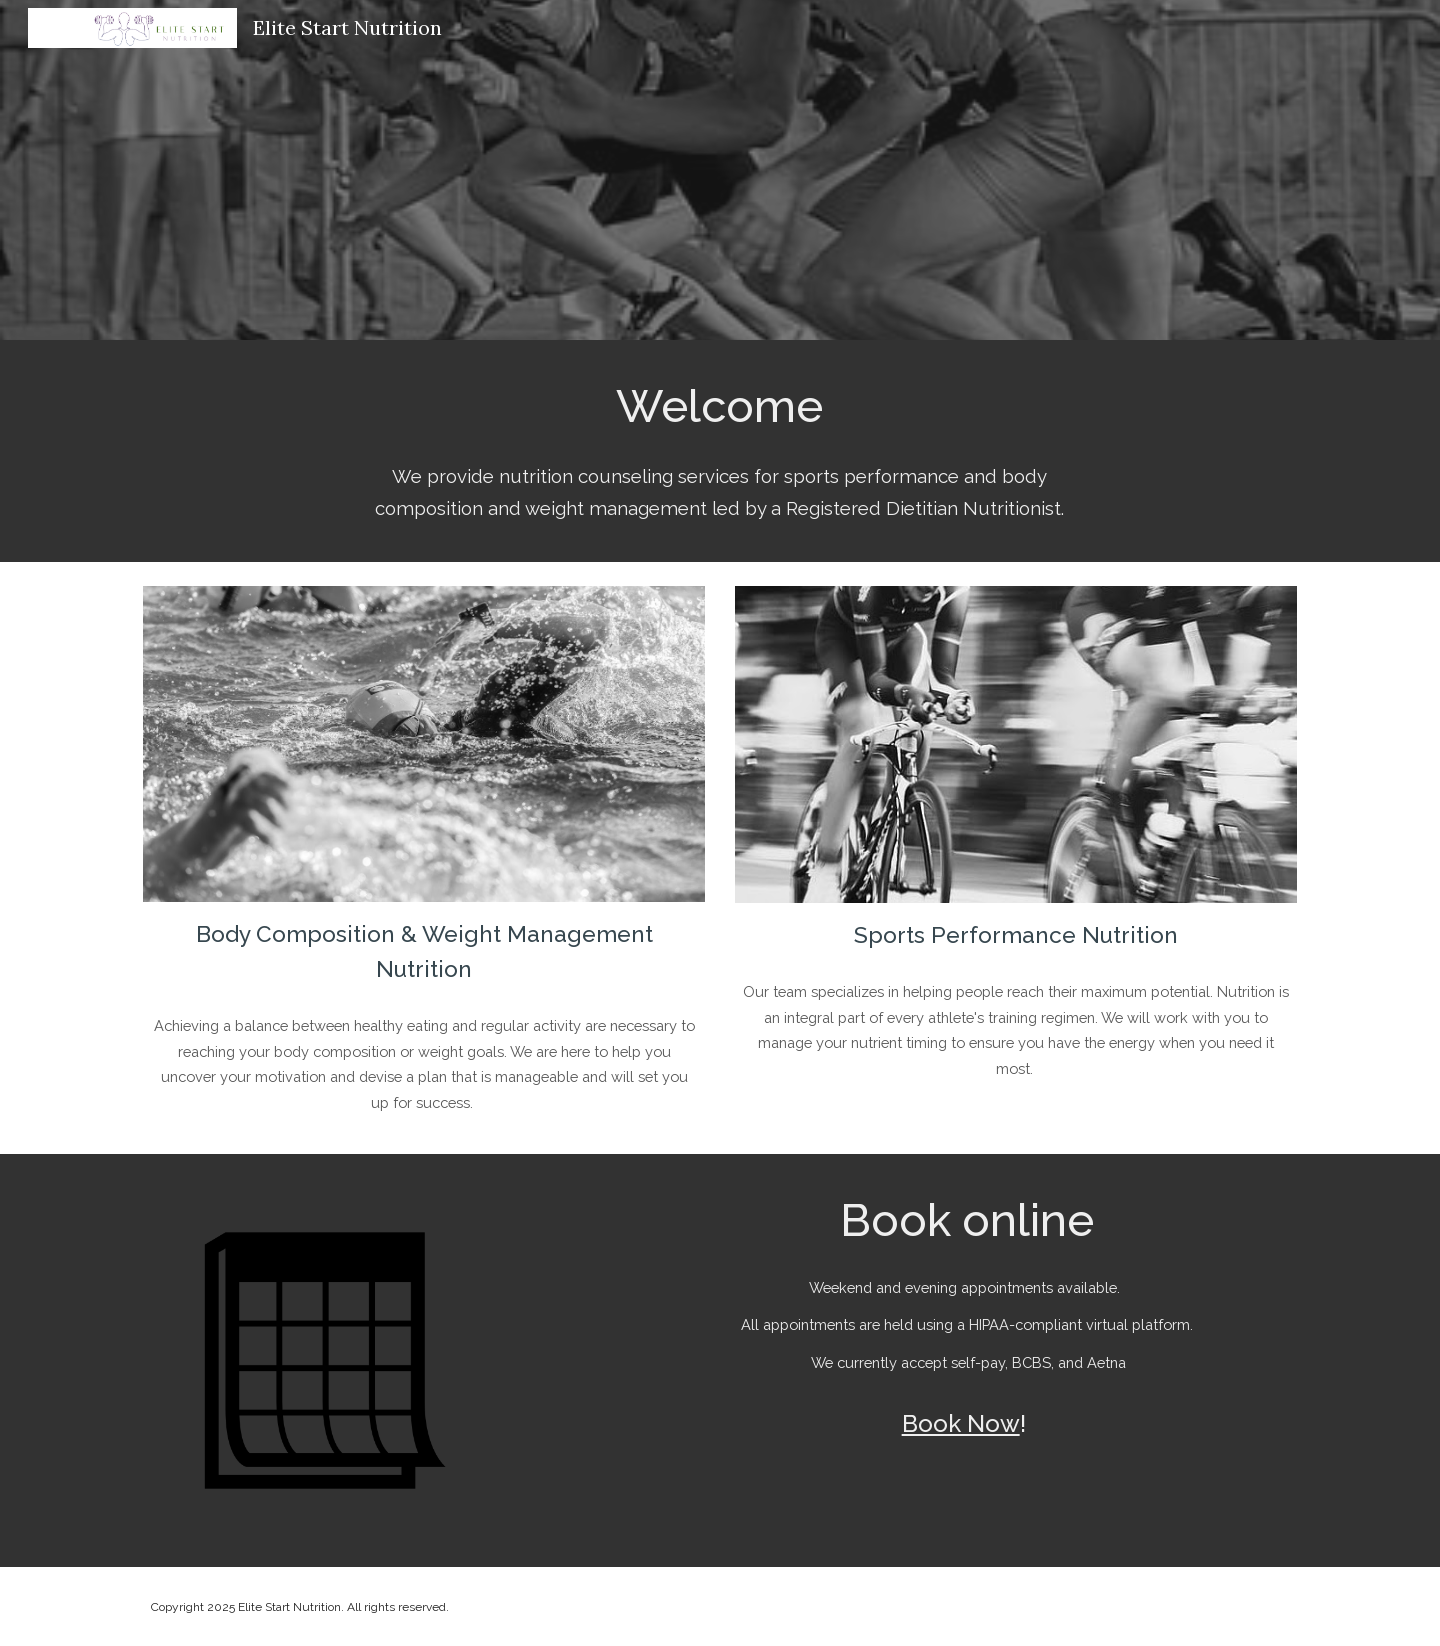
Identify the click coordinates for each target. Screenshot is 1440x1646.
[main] (720, 405)
